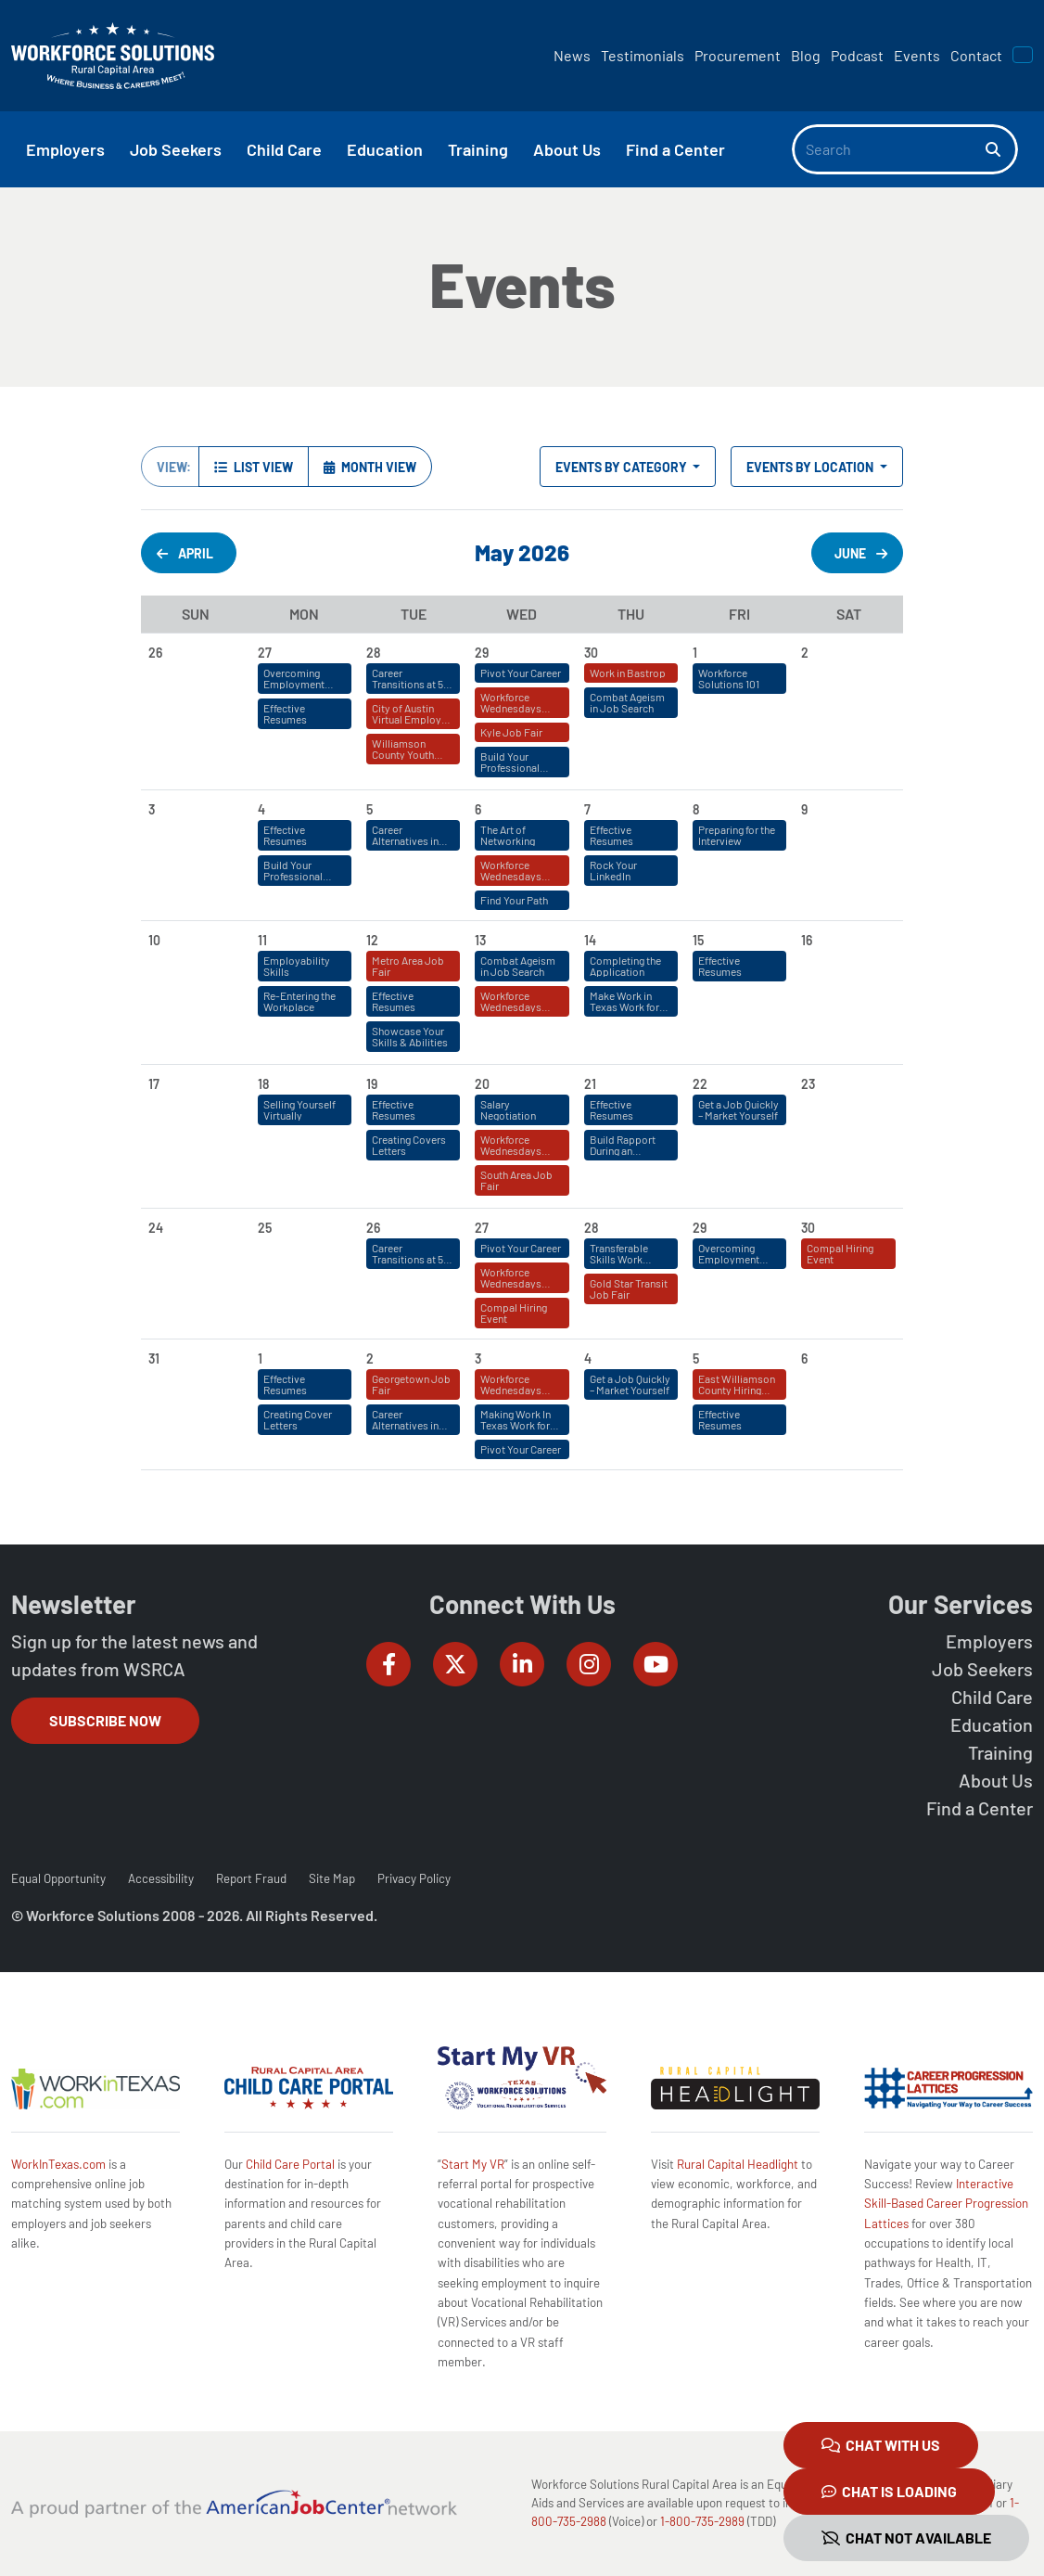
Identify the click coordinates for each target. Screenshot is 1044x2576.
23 (808, 1084)
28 (591, 1228)
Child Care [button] (284, 149)
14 (590, 940)
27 (482, 1228)
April (185, 553)
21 (590, 1084)
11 (262, 940)
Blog (806, 55)
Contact (976, 55)
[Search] (889, 149)
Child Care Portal (290, 2164)
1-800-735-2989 (702, 2521)
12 (372, 940)
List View (253, 467)
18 (263, 1084)
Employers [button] (65, 149)
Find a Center (979, 1808)
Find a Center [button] (675, 149)
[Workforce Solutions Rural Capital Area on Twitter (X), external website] (455, 1664)
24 (155, 1228)
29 (700, 1228)
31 (153, 1358)
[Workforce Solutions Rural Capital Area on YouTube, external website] (655, 1664)
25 (265, 1228)
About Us (996, 1780)
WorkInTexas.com (58, 2164)
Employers (989, 1641)
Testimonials (642, 55)
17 (153, 1084)
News (572, 55)
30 (808, 1228)
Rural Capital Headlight (737, 2164)
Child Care (992, 1696)
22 (700, 1084)
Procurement (737, 55)
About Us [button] (567, 149)
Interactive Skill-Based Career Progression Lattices (946, 2203)
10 (154, 940)
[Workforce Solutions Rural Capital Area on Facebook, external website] (388, 1664)
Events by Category (622, 467)
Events (917, 55)
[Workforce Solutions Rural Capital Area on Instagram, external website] (589, 1664)
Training (1000, 1752)
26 (373, 1228)
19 (371, 1084)
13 (480, 940)
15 (698, 940)
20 (482, 1084)
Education (991, 1724)
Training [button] (478, 149)
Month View (370, 467)
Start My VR (472, 2164)
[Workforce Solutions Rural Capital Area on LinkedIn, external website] (522, 1664)
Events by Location (811, 467)
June (860, 553)
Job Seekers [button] (176, 149)
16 (806, 940)
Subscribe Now (105, 1720)
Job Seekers (982, 1669)
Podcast (857, 55)
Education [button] (385, 149)
